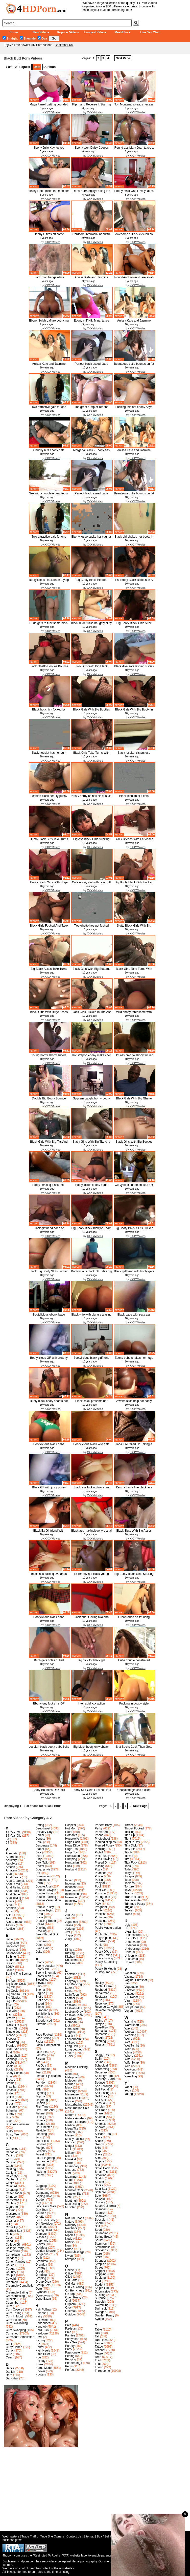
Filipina (40, 2096)
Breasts (11, 2090)
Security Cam (104, 2076)
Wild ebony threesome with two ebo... (134, 1013)
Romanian (101, 2030)
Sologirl (100, 2199)
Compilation (13, 2254)
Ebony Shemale (45, 1972)
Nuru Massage (74, 2252)
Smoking (100, 2175)
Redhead (101, 1989)
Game (39, 2189)
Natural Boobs (74, 2218)
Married (70, 2084)
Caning (10, 2155)
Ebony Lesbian (45, 1965)
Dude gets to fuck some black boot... (48, 625)
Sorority (100, 2202)
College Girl (13, 2244)
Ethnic (39, 2006)
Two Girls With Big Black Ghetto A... (91, 668)
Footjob (40, 2148)
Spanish (100, 2212)
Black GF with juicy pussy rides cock (49, 1489)
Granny (40, 2268)
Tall (97, 2336)
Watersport (131, 2025)
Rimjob (99, 2024)
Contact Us (73, 2536)
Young (128, 2094)
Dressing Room (45, 1921)
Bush (9, 2121)
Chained (11, 2186)
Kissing (70, 1953)
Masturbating (73, 2104)
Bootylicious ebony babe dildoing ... (91, 1186)
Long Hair (71, 2046)
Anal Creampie (15, 1881)
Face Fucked (43, 2034)
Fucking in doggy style (134, 1703)
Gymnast (41, 2292)
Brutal (9, 2103)
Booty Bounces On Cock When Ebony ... (49, 1791)
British (10, 2097)
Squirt (98, 2240)
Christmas (12, 2200)
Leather (70, 1998)
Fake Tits (41, 2052)
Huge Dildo (72, 1845)
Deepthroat (42, 1828)
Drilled (39, 1924)
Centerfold (12, 2179)
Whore (128, 2055)
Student (100, 2284)
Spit (97, 2226)
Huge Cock (72, 1842)
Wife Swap (131, 2062)
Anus (9, 1905)
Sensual (100, 2103)
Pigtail (99, 1852)
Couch (10, 2265)
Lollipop (70, 2042)
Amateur (11, 1870)
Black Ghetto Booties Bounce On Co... (48, 668)
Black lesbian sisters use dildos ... (134, 754)
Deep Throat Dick (46, 1934)
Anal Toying (13, 1898)
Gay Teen (41, 2209)
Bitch (9, 2014)
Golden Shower (45, 2250)
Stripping (100, 2274)
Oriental (70, 2311)
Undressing (132, 1948)
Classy (10, 2217)
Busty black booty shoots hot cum (49, 1402)
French (40, 2165)
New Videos (40, 32)
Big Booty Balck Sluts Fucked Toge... (134, 1230)
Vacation (130, 1973)
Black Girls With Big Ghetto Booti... (134, 1100)
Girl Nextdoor (44, 2223)
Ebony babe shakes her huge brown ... (134, 1359)
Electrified (41, 1979)
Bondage (12, 2059)
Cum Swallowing (17, 2323)
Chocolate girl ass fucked (133, 1790)
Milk (67, 2156)
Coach (10, 2237)
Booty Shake (14, 2073)
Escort (39, 2003)
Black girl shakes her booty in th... (134, 538)
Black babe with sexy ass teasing (133, 1316)
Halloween (42, 2320)
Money (69, 2187)
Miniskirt (70, 2159)
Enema (40, 1989)
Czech (10, 2357)
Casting (11, 2169)
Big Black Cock (16, 1984)
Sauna (99, 2062)
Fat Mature (42, 2069)
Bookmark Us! (64, 45)
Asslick (10, 1925)
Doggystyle (42, 1869)
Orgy (68, 2307)
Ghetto (39, 2216)
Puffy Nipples (103, 1938)
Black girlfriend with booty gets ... (134, 1273)
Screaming (102, 2069)
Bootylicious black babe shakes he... (48, 1446)
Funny (39, 2175)
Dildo (38, 1856)
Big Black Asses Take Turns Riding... (49, 970)
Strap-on (100, 2264)
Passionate (72, 2352)
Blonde (10, 2035)
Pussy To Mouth (105, 1968)
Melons (70, 2132)
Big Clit (10, 1987)
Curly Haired (14, 2347)
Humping (71, 1859)
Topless (129, 1883)
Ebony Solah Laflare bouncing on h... (49, 322)
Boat (9, 2052)
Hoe (38, 2357)
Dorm (39, 1883)
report (34, 100)
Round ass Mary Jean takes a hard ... (134, 149)
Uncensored (132, 1935)
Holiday (40, 2361)
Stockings (101, 2250)
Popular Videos (68, 32)
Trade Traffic (30, 2536)
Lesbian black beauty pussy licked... (49, 797)
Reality (99, 1983)
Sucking (100, 2295)
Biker (9, 2004)
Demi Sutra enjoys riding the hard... (91, 192)
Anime (10, 1901)
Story (98, 2257)
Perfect (69, 2370)
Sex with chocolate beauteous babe (49, 495)
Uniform (129, 1952)
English (40, 1993)
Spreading (101, 2233)
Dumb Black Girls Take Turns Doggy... (49, 841)
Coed (9, 2241)
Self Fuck (101, 2096)
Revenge (101, 2003)
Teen (98, 2357)
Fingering (41, 2100)
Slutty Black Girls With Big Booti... (134, 927)
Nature (69, 2221)
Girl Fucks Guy (45, 2220)
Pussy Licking (104, 1958)
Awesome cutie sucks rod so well (134, 236)
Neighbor (71, 2228)
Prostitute (101, 1921)
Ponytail (100, 1883)
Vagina (128, 1976)
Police (99, 1876)
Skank (99, 2141)
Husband (71, 1869)
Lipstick (70, 2035)
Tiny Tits (129, 1849)
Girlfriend (41, 2227)
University (131, 1955)
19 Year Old (13, 1835)
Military (69, 2152)
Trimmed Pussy (134, 1904)
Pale (68, 2332)
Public (99, 1924)
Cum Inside (13, 2320)
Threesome (102, 2371)
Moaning (70, 2176)
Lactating (71, 1974)
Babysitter (12, 1943)
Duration (50, 67)
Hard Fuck (42, 2330)
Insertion (70, 1890)
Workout (129, 2069)
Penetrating (72, 2363)
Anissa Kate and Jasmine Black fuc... (91, 279)
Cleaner (11, 2220)
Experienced (43, 2020)
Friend (39, 2168)
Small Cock (102, 2168)
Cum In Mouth (15, 2316)
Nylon (69, 2255)
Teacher (100, 2350)
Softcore (100, 2192)
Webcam (130, 2031)
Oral (68, 2300)
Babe (9, 1939)
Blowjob (11, 2045)
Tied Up (129, 1835)
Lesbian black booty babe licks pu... (49, 1748)
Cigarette (12, 2207)
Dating (39, 1825)
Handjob (41, 2326)
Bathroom (12, 1960)
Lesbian (70, 2005)
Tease (99, 2353)
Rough (99, 2037)
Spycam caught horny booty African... (91, 1100)
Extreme (41, 2024)
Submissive (102, 2291)
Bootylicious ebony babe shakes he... (49, 1316)
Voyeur (129, 2010)
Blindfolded (13, 2031)
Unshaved (131, 1959)
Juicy (68, 1939)
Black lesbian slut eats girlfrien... (134, 797)
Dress (39, 1917)
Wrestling (130, 2076)
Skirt (98, 2148)
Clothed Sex (14, 2230)
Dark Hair (12, 2378)
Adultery (11, 1860)
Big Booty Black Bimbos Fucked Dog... (91, 581)
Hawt (38, 2337)
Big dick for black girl (91, 1660)
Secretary (101, 2072)
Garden (40, 2199)
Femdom (41, 2082)
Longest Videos (95, 32)
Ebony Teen (43, 1976)
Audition (11, 1928)
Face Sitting (43, 2038)
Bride (9, 2093)
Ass (8, 1918)
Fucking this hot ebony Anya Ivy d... (133, 408)
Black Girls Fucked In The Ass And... (91, 1013)
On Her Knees (74, 2290)
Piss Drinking (103, 1859)
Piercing (100, 1849)
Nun (68, 2245)
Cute (9, 2354)
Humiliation (72, 1856)
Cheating (12, 2189)
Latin (68, 1991)
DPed (39, 1914)
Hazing (40, 2340)
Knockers (71, 1960)
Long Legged (73, 2049)
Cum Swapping (16, 2330)
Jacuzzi (70, 1915)
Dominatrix (42, 1880)
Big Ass (11, 1980)
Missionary (72, 2166)
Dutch (39, 1945)
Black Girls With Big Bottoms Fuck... (91, 970)
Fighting (40, 2093)
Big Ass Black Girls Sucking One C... (91, 841)
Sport (98, 2229)
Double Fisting (44, 1893)
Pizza (98, 1869)
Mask (68, 2087)
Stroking (100, 2277)
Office (69, 2273)
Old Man (70, 2283)
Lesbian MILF (74, 2008)
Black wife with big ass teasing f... (91, 1316)
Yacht (128, 2087)
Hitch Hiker (42, 2354)
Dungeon (41, 1941)
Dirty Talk (41, 1862)
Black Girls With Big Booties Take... (91, 711)
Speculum (101, 2219)
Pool (98, 1886)
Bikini (9, 2007)
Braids (10, 2083)
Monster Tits (73, 2193)
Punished (101, 1941)
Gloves (40, 2244)
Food (38, 2137)
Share (99, 2113)
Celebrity (11, 2176)
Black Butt (12, 2025)
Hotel (68, 1832)
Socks (99, 2185)
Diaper (39, 1849)
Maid (68, 2074)
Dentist (40, 1838)
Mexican (70, 2142)
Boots (9, 2066)
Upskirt (129, 1962)
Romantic (101, 2034)
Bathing (11, 1956)
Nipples (70, 2235)
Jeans (69, 1925)
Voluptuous (131, 2007)
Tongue (129, 1876)
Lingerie (70, 2032)
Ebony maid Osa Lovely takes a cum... (134, 192)
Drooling (41, 1931)
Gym (38, 2288)
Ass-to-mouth (14, 1922)
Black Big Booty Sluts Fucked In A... (48, 1273)
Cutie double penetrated (134, 1660)
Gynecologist (43, 2295)
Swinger (100, 2312)
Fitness (40, 2120)
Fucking (40, 2171)
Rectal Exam (103, 1986)
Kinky (68, 1949)
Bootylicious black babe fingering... (48, 1619)
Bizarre (10, 2018)
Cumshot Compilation (20, 2337)
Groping (40, 2278)
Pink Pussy (102, 1856)
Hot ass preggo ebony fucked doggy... (134, 1057)
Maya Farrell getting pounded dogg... (48, 106)
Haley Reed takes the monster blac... (49, 192)
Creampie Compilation (20, 2285)
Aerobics (11, 1863)
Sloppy (99, 2161)
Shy (97, 2130)
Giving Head (43, 2230)
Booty (9, 2069)
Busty (9, 2131)
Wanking (130, 2021)
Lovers (69, 2053)
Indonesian (72, 1883)
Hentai (39, 2347)
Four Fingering (45, 2158)
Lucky (69, 2056)
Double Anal (43, 1886)
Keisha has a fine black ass (134, 1487)
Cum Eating (13, 2313)
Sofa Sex (101, 2189)
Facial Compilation (47, 2045)
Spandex (100, 2209)
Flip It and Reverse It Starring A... (91, 106)
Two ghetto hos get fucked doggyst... (91, 927)
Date (37, 67)
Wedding (130, 2035)
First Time (41, 2106)
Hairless (40, 2313)
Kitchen (70, 1956)
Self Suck (101, 2100)
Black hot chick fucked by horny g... (49, 711)
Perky (98, 1828)
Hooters (40, 2374)
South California (105, 2206)
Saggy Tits (102, 2055)
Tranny (129, 1893)
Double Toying (44, 1910)
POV (98, 1904)
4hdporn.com (26, 2561)
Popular (24, 67)
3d (7, 1839)
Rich (98, 2017)
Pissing (99, 1866)
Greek (39, 2271)
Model (69, 2180)
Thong (99, 2367)
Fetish (39, 2086)
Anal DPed (13, 1884)
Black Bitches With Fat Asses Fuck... (134, 841)
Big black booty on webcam (91, 1746)
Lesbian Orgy (74, 2011)
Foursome (42, 2161)
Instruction (72, 1894)
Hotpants (71, 1835)
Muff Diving (72, 2204)
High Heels (42, 2350)
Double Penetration (48, 1900)
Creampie (12, 2282)
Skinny (99, 2144)
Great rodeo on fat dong (134, 1617)
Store (98, 2253)
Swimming (101, 2305)
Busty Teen (13, 2134)
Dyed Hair (41, 1948)
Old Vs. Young (74, 2287)
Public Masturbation (108, 1927)
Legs (68, 2001)
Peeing (69, 2356)
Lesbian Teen (74, 2015)
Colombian (13, 2251)
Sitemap (89, 2536)
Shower (100, 2127)
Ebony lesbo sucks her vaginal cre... (91, 538)
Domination (42, 1876)
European (41, 2010)
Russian (100, 2044)
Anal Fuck (12, 1891)
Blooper (11, 2038)
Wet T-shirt (131, 2045)
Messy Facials (74, 2139)
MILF (68, 2149)
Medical (70, 2125)
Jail (67, 1918)
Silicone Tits (103, 2134)
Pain (68, 2325)
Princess (100, 1914)
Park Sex (71, 2342)
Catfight (11, 2172)
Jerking (70, 1928)
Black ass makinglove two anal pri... (91, 1532)
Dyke (38, 1951)
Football (40, 2144)
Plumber (100, 1873)
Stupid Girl (102, 2288)
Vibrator (129, 1990)
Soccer (99, 2182)
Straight (10, 38)
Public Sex (102, 1934)
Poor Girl (100, 1890)
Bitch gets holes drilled (49, 1660)
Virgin (128, 2000)
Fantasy (40, 2055)
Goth (38, 2257)
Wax (127, 2028)
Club (9, 2234)
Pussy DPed (103, 1951)
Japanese (71, 1922)
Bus (8, 2117)
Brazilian (11, 2086)
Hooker (40, 2371)
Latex (68, 1987)
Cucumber (12, 2302)
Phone (99, 1835)
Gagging (41, 2186)
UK (126, 1928)
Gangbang (42, 2192)
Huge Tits (71, 1849)
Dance (10, 2368)
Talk (97, 2333)
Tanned (99, 2343)
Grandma (41, 2261)
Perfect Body (103, 1825)
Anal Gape (13, 1894)
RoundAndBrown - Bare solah (134, 277)
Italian (69, 1904)
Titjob (128, 1852)
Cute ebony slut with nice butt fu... (91, 884)
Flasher (40, 2124)
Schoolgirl (101, 2065)
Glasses (40, 2237)
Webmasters (10, 2536)
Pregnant (101, 1907)
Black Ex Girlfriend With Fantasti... (48, 1532)
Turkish (129, 1910)
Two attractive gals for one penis (48, 408)
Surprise (100, 2298)
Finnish (40, 2103)
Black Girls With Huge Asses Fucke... (49, 1013)
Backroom (12, 1946)
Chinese (11, 2196)
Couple (10, 2275)
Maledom (71, 2080)
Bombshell (13, 2055)
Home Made (43, 2368)
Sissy (98, 2137)
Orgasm (70, 2304)
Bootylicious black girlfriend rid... (91, 1359)
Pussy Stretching (106, 1962)
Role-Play (101, 2027)
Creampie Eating (17, 2292)
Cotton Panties (15, 2261)
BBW (9, 1963)
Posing (99, 1900)
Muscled (70, 2207)
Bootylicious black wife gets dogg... (91, 1446)
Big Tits (10, 2001)
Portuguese (102, 1897)
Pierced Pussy (104, 1845)
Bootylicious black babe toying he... (49, 581)
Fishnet (40, 2113)
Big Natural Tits (16, 1994)
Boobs (10, 2062)
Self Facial (102, 2089)
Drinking (40, 1927)
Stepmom (101, 2243)
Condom (11, 2258)
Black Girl (12, 2028)
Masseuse (72, 2094)
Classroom (13, 2213)
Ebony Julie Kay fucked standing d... (48, 149)
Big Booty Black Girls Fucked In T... (134, 884)
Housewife (72, 1838)
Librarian (71, 2022)
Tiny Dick (130, 1845)
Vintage (129, 1993)
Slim (97, 2158)
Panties (70, 2335)
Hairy (38, 2316)
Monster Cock (74, 2190)
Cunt (9, 2344)
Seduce (100, 2082)
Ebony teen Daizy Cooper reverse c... (91, 149)
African (10, 1867)
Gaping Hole (43, 2196)
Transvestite (132, 1900)
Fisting (39, 2117)
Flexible (40, 2130)
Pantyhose (72, 2339)
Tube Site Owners (52, 2536)
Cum (9, 2306)
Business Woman (17, 2124)
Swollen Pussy (104, 2315)
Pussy (99, 1948)
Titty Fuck (130, 1862)
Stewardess (102, 2247)
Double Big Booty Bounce (49, 1098)
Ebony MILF (43, 1969)
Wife (127, 2059)
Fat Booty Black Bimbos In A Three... (134, 581)
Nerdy (69, 2231)
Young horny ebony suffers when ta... (48, 1057)
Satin (98, 2058)
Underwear (131, 1945)
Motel (68, 2197)
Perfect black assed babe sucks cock (91, 365)
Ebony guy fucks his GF (49, 1703)
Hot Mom (71, 1828)
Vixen (128, 2004)
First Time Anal (45, 2110)
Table (98, 2329)
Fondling (41, 2134)
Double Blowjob (45, 1890)
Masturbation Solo (77, 2108)
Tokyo (128, 1873)
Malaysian (71, 2077)
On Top (69, 2294)
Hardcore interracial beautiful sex (91, 236)
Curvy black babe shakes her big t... (134, 1186)
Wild (127, 2066)
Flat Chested (43, 2127)
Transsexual (132, 1897)
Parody (69, 2346)
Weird (128, 2038)
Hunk (68, 1866)
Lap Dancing (73, 1984)
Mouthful (70, 2200)
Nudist (69, 2242)
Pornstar (100, 1893)
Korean (70, 1963)
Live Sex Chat (150, 32)
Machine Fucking (76, 2067)
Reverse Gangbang (107, 2010)
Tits (126, 1859)
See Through (103, 2086)
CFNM (10, 2183)
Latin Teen (72, 1994)
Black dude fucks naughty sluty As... (91, 625)
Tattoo (99, 2346)
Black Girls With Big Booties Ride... (134, 1143)
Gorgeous (41, 2254)
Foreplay (41, 2151)
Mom (68, 2183)
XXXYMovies (52, 112)
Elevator (40, 1983)
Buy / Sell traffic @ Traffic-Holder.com (121, 2536)
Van (126, 1983)
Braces (10, 2079)
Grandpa (41, 2264)
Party (68, 2349)
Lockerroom (73, 2039)
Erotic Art (41, 2000)
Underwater (132, 1942)
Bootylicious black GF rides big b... (91, 1273)
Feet (38, 2072)
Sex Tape (101, 2110)
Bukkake (11, 2107)
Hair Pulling (42, 2309)
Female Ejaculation (48, 2076)
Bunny (10, 2114)
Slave (98, 2154)
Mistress (70, 2169)
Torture (129, 1886)
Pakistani (71, 2328)
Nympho (70, 2259)
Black (9, 2021)
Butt (8, 2138)
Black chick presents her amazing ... (91, 1402)
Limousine (72, 2029)
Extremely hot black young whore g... (91, 1575)
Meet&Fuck (122, 32)
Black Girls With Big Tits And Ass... (49, 1143)
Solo (98, 2195)
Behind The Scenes (19, 1973)
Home (13, 32)
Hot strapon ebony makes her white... (91, 1057)
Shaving (100, 2120)
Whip (127, 2049)
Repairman (102, 1993)
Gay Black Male (45, 2206)
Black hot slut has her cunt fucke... (48, 754)
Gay (42, 38)
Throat (128, 1825)
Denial (39, 1835)
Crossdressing (15, 2296)
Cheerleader (14, 2193)
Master (69, 2101)
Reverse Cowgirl (106, 2006)
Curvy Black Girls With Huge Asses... (49, 884)
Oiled (68, 2276)
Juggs (69, 1935)
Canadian (12, 2152)
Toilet (127, 1869)
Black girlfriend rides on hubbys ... (48, 1230)
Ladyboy (70, 1981)
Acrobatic (12, 1853)
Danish (10, 2371)
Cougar (10, 2268)
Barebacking (14, 1953)
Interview (71, 1901)
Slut (97, 2165)
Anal (9, 1874)
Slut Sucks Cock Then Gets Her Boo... (134, 1748)
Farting (40, 2058)
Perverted (101, 1832)
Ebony (39, 1962)
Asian (9, 1915)
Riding (99, 2020)
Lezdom (70, 2018)
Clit (8, 2224)
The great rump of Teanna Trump (91, 408)
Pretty (98, 1910)
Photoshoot (102, 1838)
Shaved (100, 2117)
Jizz (67, 1932)
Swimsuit (101, 2308)
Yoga (127, 2090)
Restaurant (102, 1996)
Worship (129, 2073)
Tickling (129, 1832)
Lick (67, 2025)
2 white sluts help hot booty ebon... (134, 1402)
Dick (38, 1852)
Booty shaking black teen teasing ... (48, 1186)
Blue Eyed (12, 2049)
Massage (71, 2091)
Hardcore (41, 2333)
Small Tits (101, 2171)
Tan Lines (101, 2340)
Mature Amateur (75, 2118)
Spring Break (103, 2236)
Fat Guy (40, 2065)
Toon (127, 1880)
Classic (10, 2210)
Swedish (100, 2301)
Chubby (11, 2203)
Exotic (39, 2017)
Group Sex (42, 2285)
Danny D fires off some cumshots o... (49, 236)
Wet (127, 2042)
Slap (98, 2151)
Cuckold (11, 2299)
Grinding (41, 2274)
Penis (68, 2366)
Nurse (69, 2249)
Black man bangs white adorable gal (49, 279)
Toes (127, 1866)
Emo (38, 1986)
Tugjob (128, 1907)
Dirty (38, 1859)
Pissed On (101, 1862)
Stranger (100, 2260)
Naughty (70, 2225)
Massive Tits (73, 2098)
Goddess (41, 2247)
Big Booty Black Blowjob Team (91, 1228)
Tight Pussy (132, 1842)
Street (99, 2267)
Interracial (71, 1897)
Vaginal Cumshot (135, 1980)
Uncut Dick (131, 1938)
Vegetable (131, 1986)
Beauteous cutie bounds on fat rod (134, 365)
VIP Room (131, 1997)
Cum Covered (15, 2309)
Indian (69, 1880)
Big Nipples (13, 1997)
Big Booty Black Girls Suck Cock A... (133, 625)
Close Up (12, 2227)
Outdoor (70, 2314)
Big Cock (12, 1990)
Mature (69, 2115)
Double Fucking (45, 1897)
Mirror (69, 2163)
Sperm (99, 2223)
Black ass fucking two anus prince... (91, 1489)
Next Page (123, 58)
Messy (69, 2135)
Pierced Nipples (105, 1842)
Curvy (9, 2350)
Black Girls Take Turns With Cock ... (91, 754)
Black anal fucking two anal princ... (91, 1619)
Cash (9, 2166)
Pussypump (102, 1972)
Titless (128, 1856)
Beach (10, 1970)
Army (9, 1911)
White (128, 2052)
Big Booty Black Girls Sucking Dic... (133, 1575)
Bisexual (11, 2011)
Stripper (100, 2271)
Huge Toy (71, 1852)
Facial (39, 2041)
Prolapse (100, 1917)
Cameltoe (12, 2148)
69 (7, 1842)
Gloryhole (41, 2240)
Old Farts (71, 2280)
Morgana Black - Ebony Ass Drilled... (91, 452)
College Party (15, 2248)
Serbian (100, 2106)
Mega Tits (71, 2128)
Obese (69, 2270)
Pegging (70, 2359)
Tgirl (97, 2360)
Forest (39, 2154)
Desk (38, 1842)
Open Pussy (73, 2297)
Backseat (12, 1949)
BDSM (10, 1966)
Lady (68, 1977)
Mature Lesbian (75, 2122)
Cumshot (12, 2333)
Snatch (99, 2178)
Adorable (12, 1857)
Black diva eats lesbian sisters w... (134, 668)
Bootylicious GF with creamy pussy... (49, 1359)
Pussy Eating (103, 1955)
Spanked (100, 2216)
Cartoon (11, 2162)
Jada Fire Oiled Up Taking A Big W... (134, 1446)
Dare (9, 2375)
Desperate (42, 1845)
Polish (99, 1880)
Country (11, 2272)
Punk (98, 1945)
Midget (69, 2146)
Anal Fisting (13, 1887)
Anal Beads (13, 1877)
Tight (127, 1838)
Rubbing (100, 2041)
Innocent (70, 1887)
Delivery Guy (43, 1832)
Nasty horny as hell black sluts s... (91, 797)
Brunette (11, 2100)
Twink (128, 1914)
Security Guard (105, 2079)
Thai (97, 2364)
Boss (9, 2076)
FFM (38, 2089)
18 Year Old (13, 1832)
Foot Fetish (42, 2141)
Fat (37, 2062)
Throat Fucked (133, 1828)
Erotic (39, 1996)
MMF (68, 2173)
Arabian (11, 1908)
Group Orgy (43, 2281)
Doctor (39, 1866)
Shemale (28, 38)
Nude (68, 2238)
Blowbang (12, 2042)
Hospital (70, 1825)
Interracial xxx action (91, 1703)
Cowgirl (11, 2278)
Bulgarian (12, 2110)
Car (8, 2159)
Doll (38, 1873)
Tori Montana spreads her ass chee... (133, 106)
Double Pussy (44, 1907)
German (40, 2213)
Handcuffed (42, 2323)
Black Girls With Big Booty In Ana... (134, 711)
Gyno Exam (43, 2298)
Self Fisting (102, 2093)
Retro (98, 2000)
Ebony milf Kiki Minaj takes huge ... (91, 322)
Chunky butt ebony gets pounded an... (48, 452)
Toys (127, 1890)
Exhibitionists (44, 2013)
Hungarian (72, 1862)
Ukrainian (130, 1931)
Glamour (41, 2233)
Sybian (99, 2319)
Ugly (127, 1925)
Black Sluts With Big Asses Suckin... (134, 1532)
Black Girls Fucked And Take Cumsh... (49, 927)
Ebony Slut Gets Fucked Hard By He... (91, 1791)
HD (37, 2344)
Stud (98, 2281)
